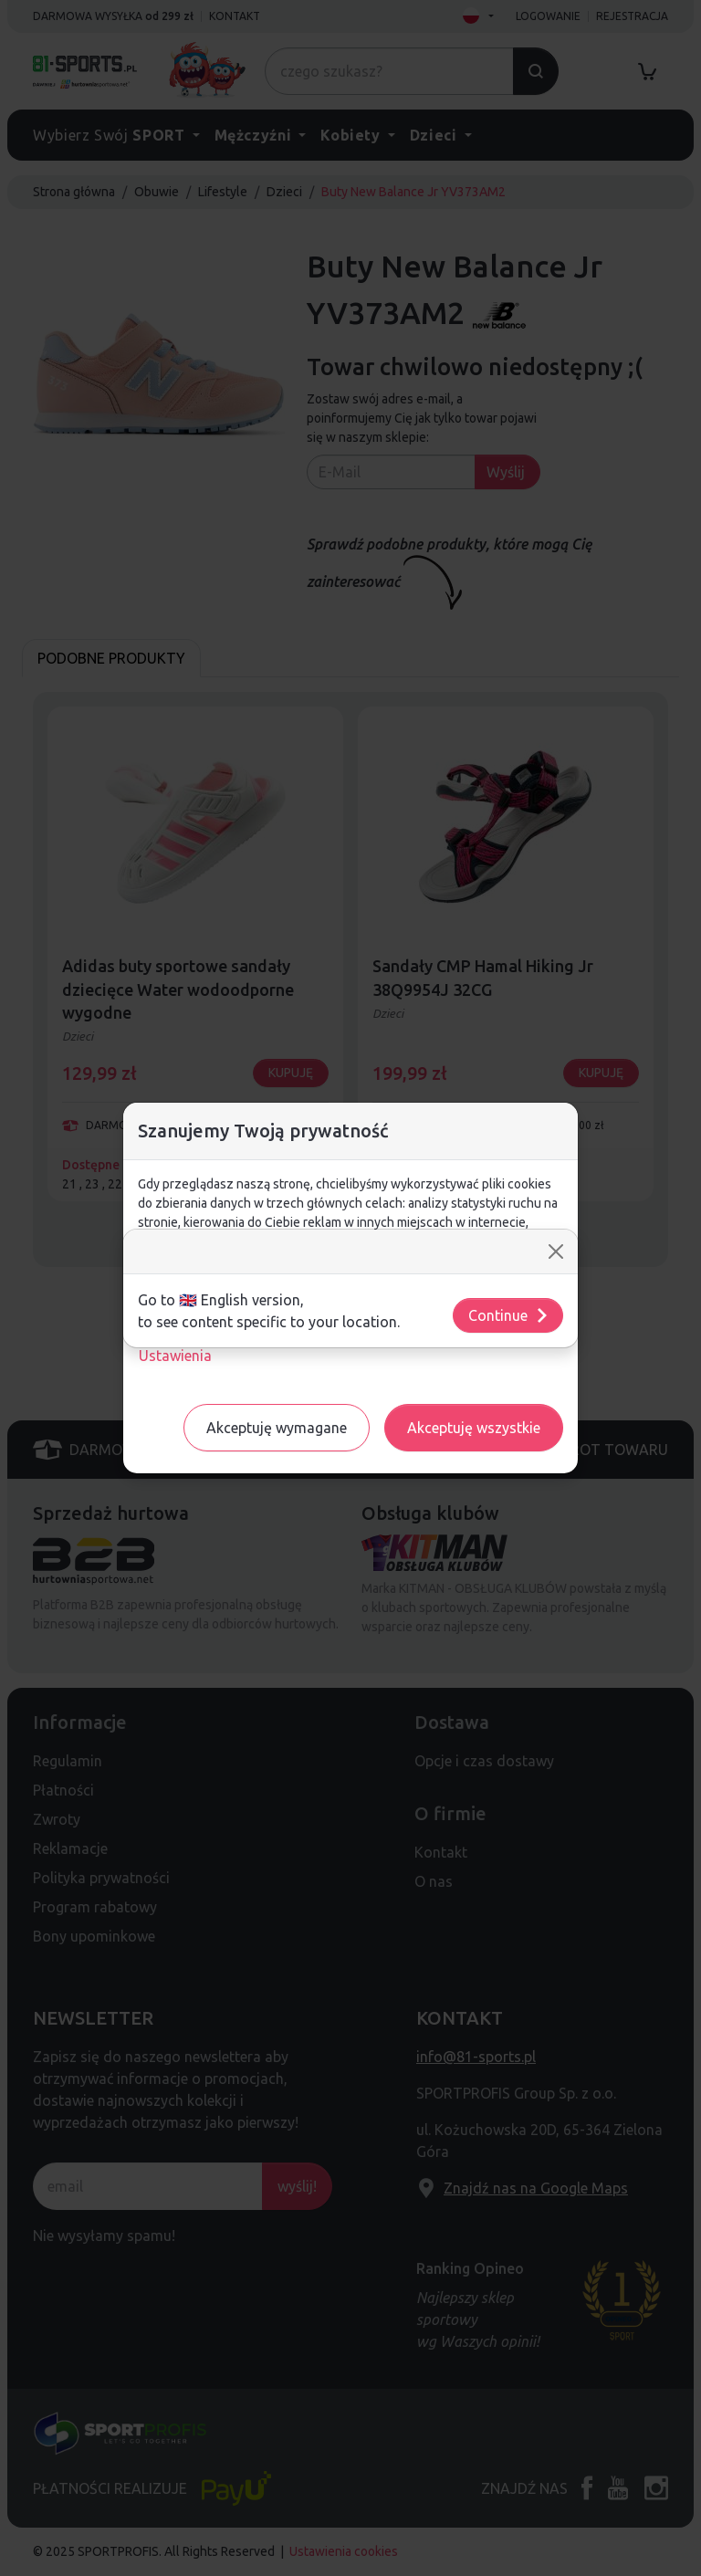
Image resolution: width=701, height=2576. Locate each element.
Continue (508, 1315)
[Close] (555, 1251)
